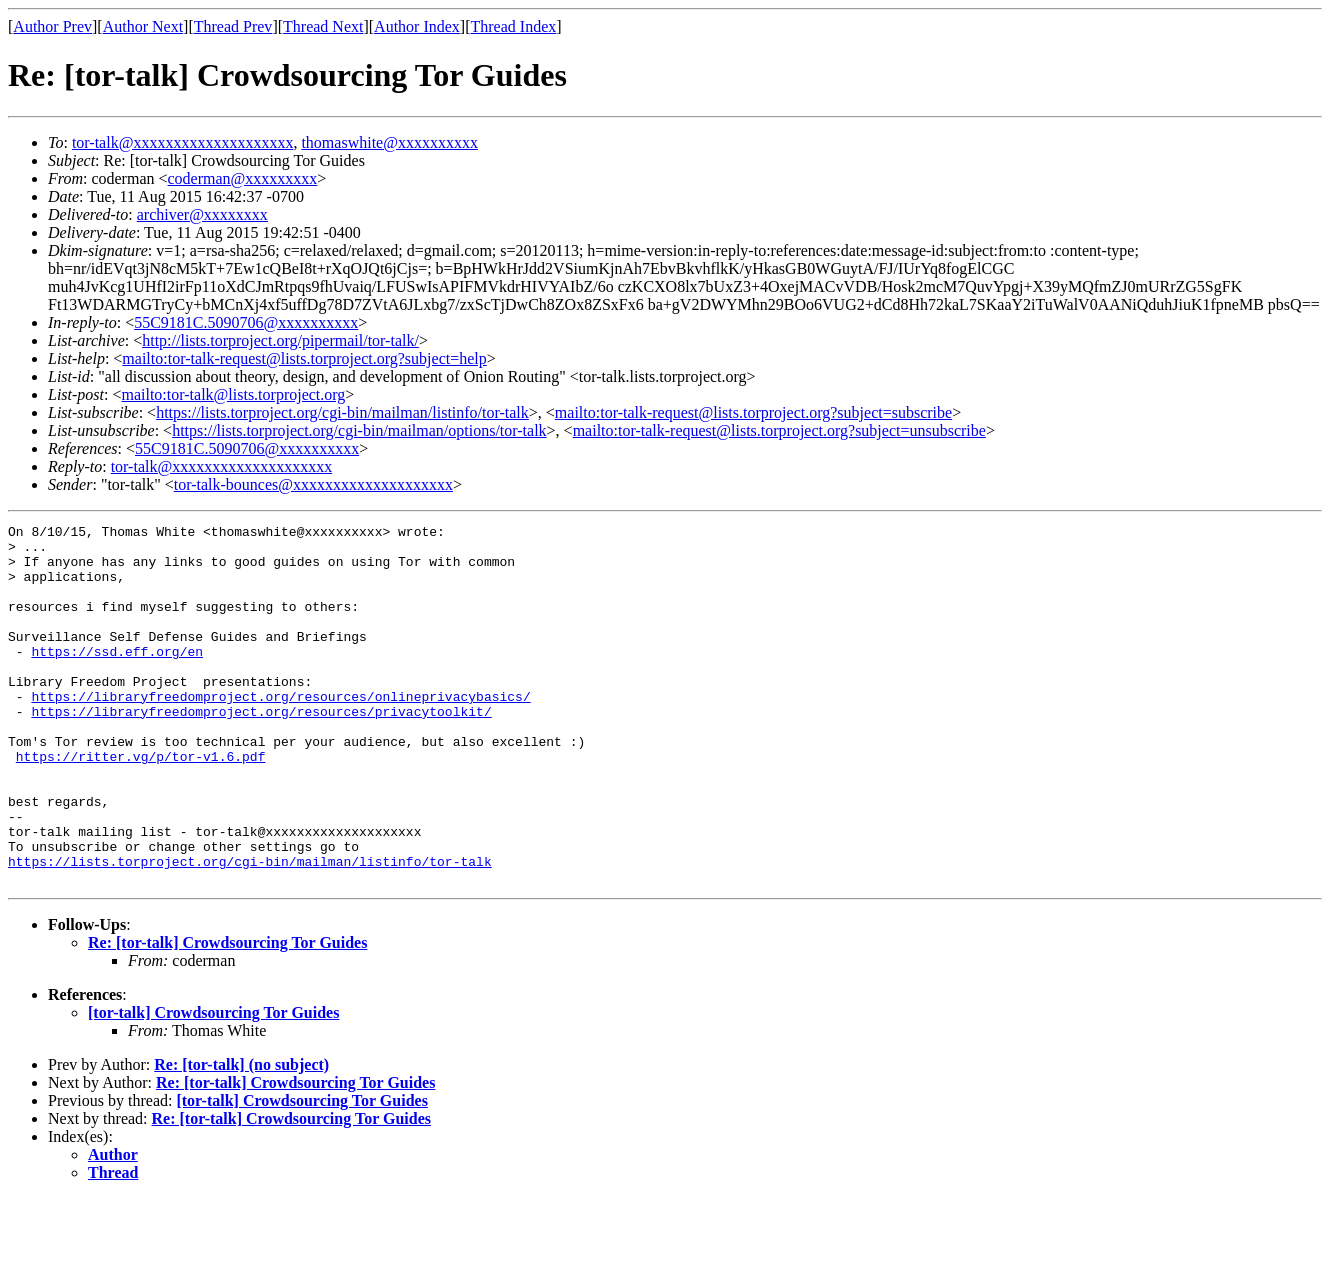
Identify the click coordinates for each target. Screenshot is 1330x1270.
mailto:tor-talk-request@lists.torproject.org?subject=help (304, 358)
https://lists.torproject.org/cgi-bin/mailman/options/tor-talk (359, 430)
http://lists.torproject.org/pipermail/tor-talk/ (280, 340)
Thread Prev (233, 26)
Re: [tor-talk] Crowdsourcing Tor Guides (227, 1014)
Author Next (143, 26)
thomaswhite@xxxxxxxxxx (389, 142)
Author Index (417, 26)
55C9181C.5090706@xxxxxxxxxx (246, 322)
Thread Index (514, 26)
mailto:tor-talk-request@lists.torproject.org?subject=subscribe (753, 412)
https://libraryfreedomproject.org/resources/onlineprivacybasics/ (280, 732)
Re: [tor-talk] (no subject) (241, 1136)
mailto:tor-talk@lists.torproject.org (233, 394)
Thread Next (323, 26)
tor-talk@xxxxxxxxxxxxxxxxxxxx (183, 142)
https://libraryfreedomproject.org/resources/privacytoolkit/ (261, 750)
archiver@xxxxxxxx (202, 214)
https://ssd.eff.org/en (117, 678)
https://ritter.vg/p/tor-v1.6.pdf (141, 804)
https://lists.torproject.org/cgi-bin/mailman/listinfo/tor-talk (342, 412)
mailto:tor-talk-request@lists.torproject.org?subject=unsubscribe (779, 430)
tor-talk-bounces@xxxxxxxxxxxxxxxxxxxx (313, 484)
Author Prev (52, 26)
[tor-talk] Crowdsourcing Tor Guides (213, 1084)
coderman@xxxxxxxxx (243, 178)
